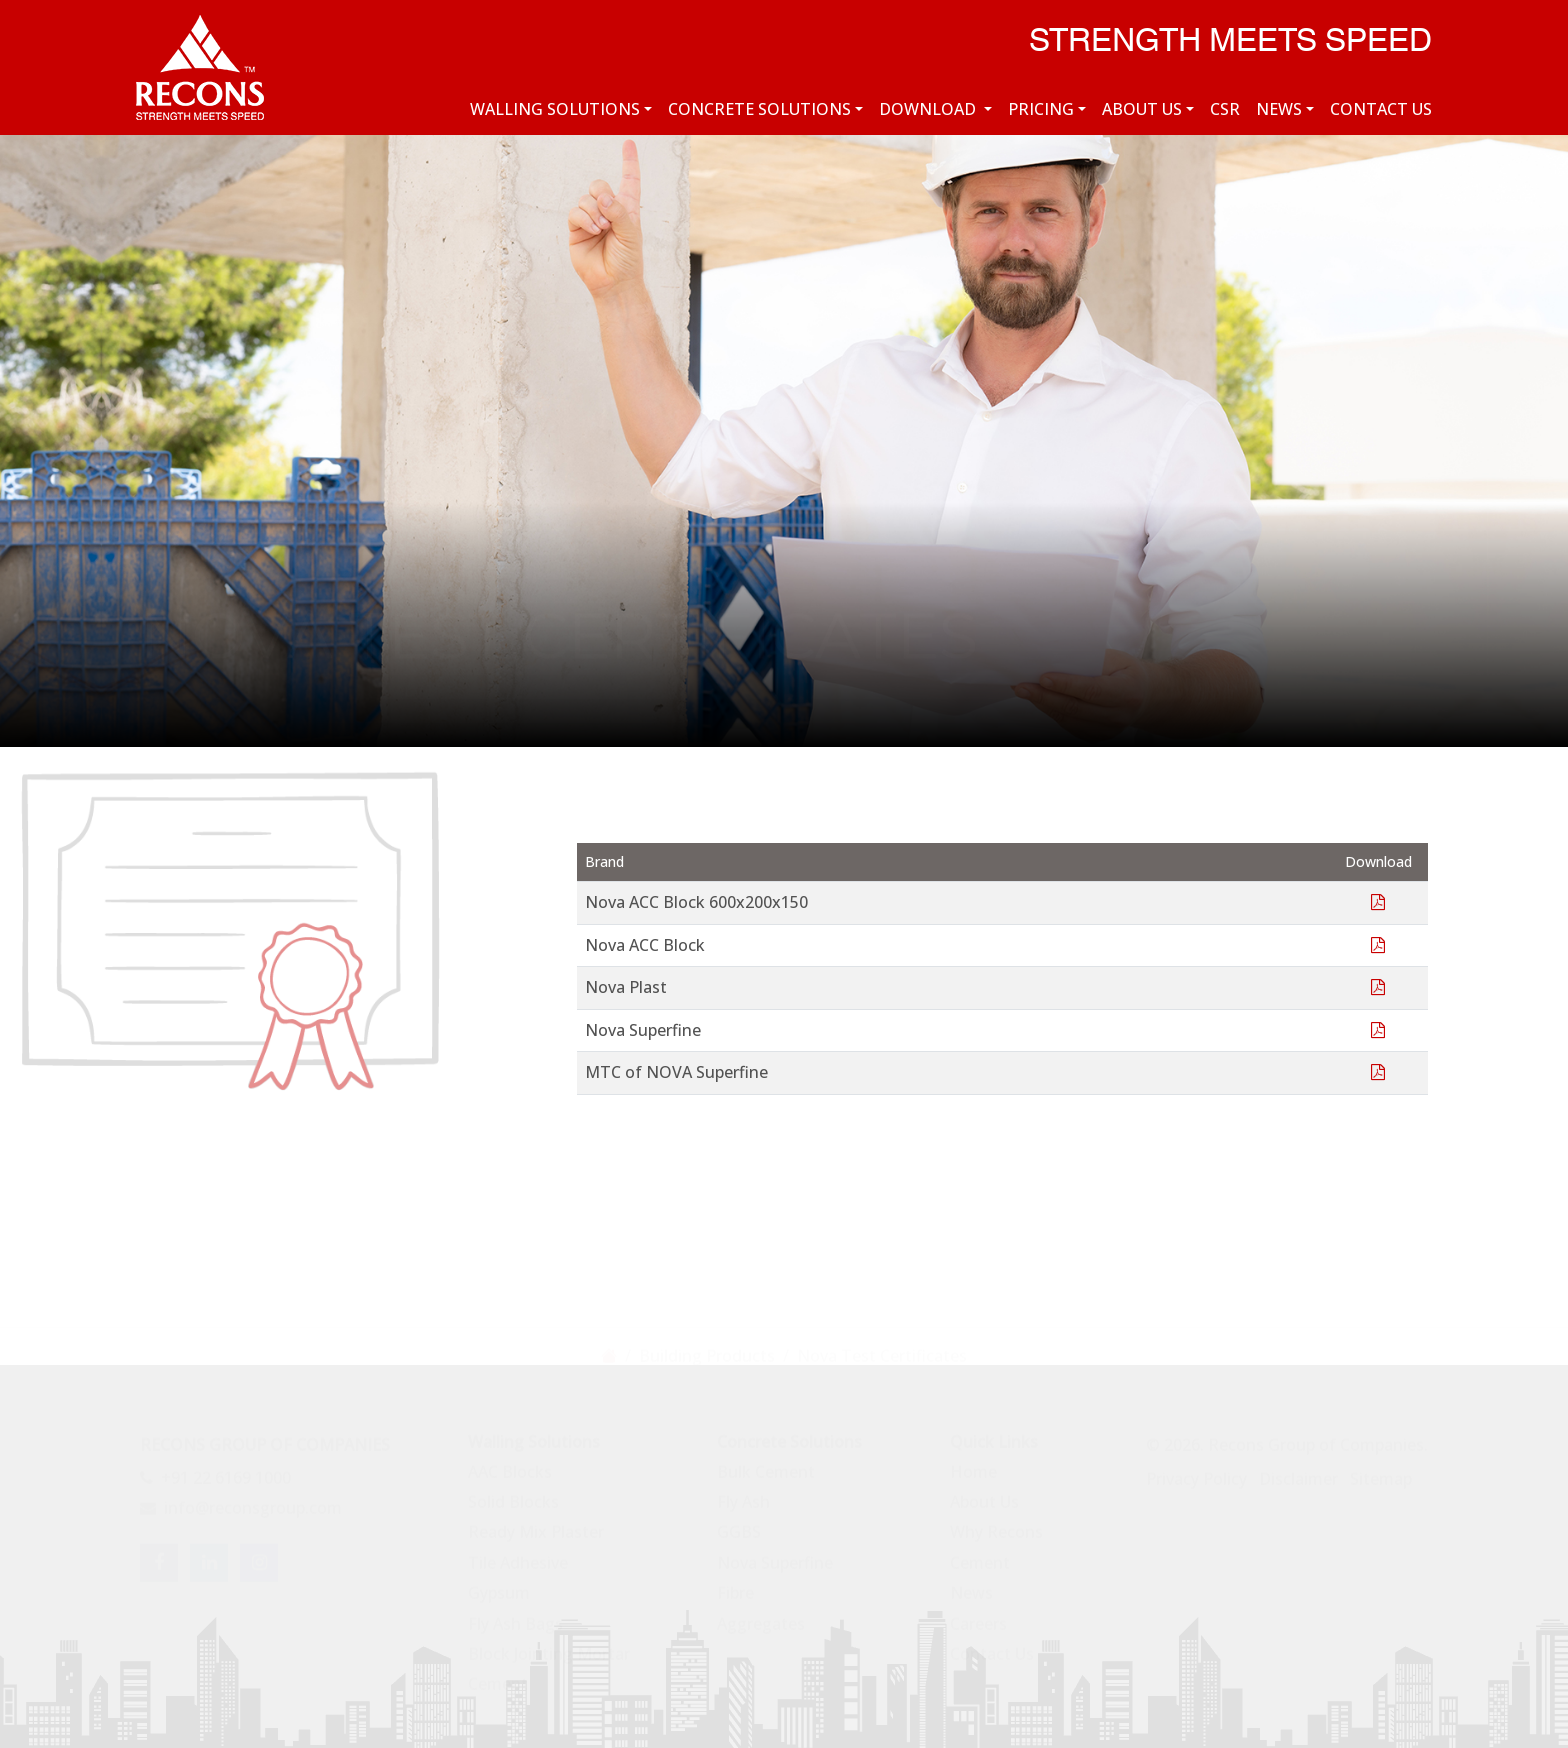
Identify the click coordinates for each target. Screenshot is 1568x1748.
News (971, 1585)
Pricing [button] (1041, 109)
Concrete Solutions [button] (759, 109)
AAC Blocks (510, 1463)
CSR (1225, 109)
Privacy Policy (1196, 1471)
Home (973, 1463)
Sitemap (1381, 1471)
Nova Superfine (775, 1555)
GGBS (739, 1524)
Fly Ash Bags (515, 1615)
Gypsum (499, 1585)
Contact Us (1381, 109)
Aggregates (761, 1615)
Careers (978, 1615)
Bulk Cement (766, 1463)
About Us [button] (1142, 109)
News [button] (1279, 109)
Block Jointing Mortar (549, 1646)
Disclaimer (1298, 1471)
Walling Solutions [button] (555, 109)
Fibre (735, 1585)
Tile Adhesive (518, 1555)
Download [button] (929, 109)
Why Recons (996, 1524)
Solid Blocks (513, 1494)
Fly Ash (743, 1494)
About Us (984, 1494)
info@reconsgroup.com (241, 1500)
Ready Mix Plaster (536, 1524)
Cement (498, 1676)
